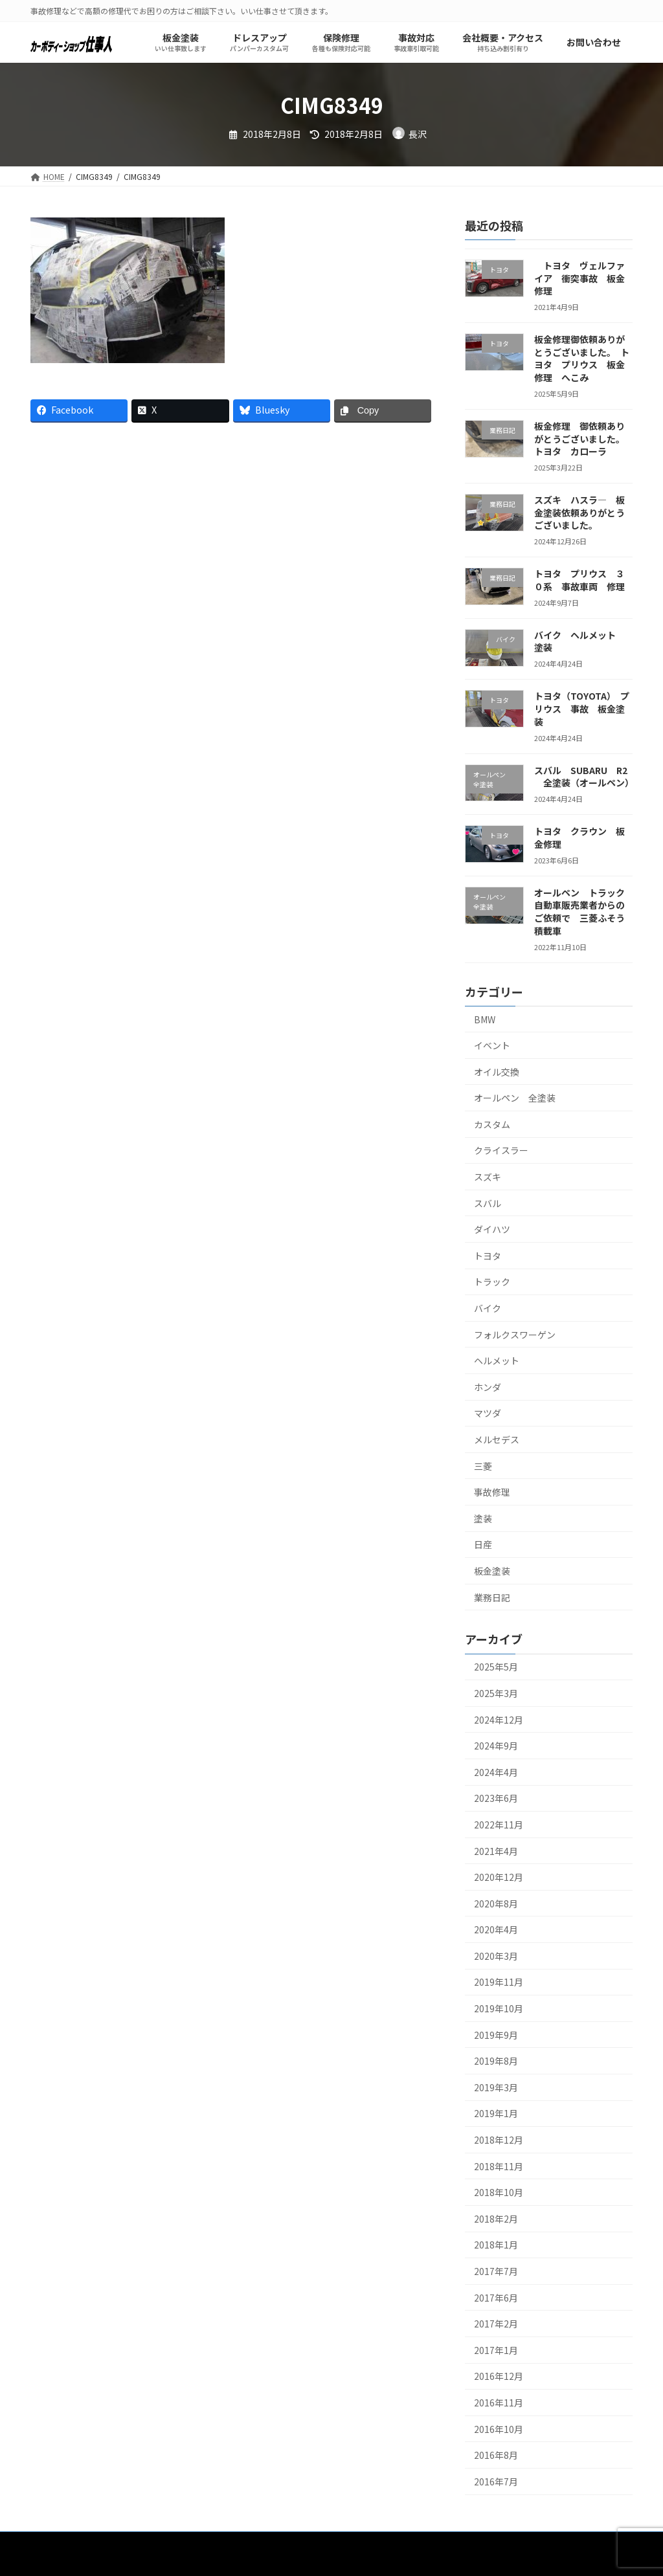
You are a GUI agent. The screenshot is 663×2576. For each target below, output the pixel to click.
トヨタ (492, 1255)
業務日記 (492, 1597)
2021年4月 (496, 1851)
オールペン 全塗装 (515, 1098)
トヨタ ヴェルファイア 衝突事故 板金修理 (579, 278)
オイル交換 (496, 1071)
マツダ (487, 1413)
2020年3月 (496, 1955)
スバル (487, 1203)
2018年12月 (498, 2140)
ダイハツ (492, 1229)
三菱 (483, 1466)
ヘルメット (496, 1361)
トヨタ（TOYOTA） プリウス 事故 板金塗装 (581, 709)
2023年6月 (496, 1798)
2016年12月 (498, 2376)
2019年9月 (496, 2034)
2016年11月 (498, 2402)
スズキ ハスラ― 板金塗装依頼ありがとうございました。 (579, 513)
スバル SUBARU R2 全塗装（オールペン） (584, 777)
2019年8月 (496, 2061)
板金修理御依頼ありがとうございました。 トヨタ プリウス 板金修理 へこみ (581, 358)
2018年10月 (498, 2192)
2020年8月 (496, 1903)
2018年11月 (498, 2166)
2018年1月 (496, 2245)
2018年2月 (496, 2218)
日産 (483, 1544)
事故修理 (492, 1492)
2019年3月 (496, 2087)
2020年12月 (498, 1877)
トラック (492, 1282)
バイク (487, 1308)
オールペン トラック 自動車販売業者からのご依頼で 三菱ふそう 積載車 (584, 911)
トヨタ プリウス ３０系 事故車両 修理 (579, 581)
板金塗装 (492, 1570)
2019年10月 (498, 2009)
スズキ (487, 1177)
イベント (492, 1045)
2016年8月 (496, 2455)
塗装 (483, 1518)
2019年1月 (496, 2113)
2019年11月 (498, 1982)
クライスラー (501, 1150)
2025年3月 (496, 1693)
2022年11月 (498, 1824)
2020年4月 (496, 1930)
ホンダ (487, 1387)
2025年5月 (496, 1667)
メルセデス (496, 1439)
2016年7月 (496, 2481)
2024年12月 (498, 1719)
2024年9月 (496, 1746)
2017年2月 (496, 2324)
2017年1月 (496, 2350)
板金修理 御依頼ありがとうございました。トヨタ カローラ (579, 438)
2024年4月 (496, 1772)
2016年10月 (498, 2429)
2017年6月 (496, 2297)
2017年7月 (496, 2271)
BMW (484, 1019)
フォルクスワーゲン (515, 1334)
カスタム (492, 1124)
